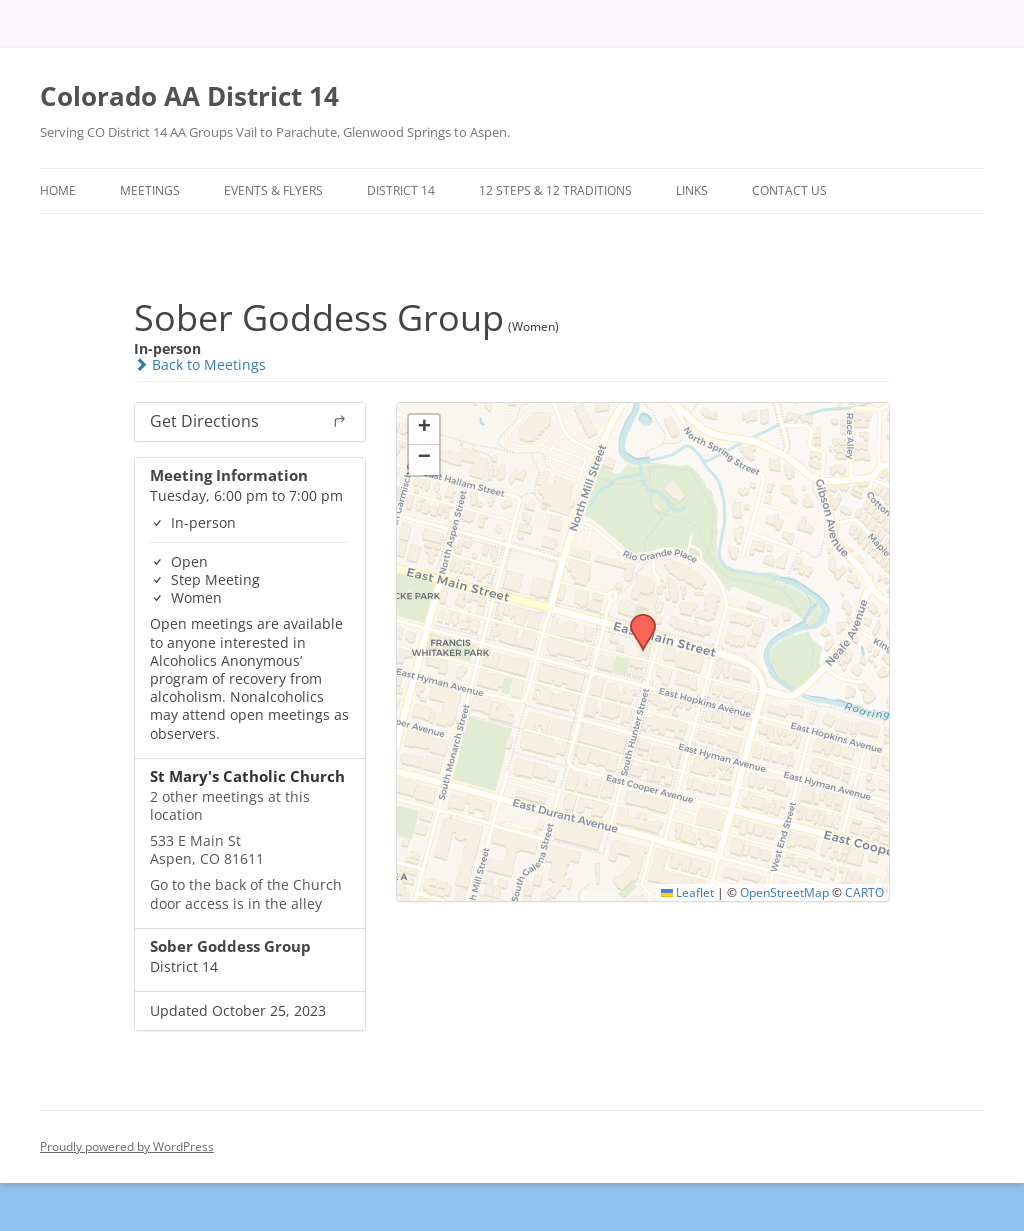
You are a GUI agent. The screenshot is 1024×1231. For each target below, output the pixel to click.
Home (58, 190)
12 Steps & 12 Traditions (555, 190)
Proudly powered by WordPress (127, 1146)
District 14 (401, 190)
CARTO (864, 892)
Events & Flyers (273, 190)
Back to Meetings (200, 364)
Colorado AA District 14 (189, 96)
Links (692, 190)
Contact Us (789, 190)
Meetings (150, 190)
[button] (636, 620)
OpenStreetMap (784, 892)
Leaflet (687, 892)
